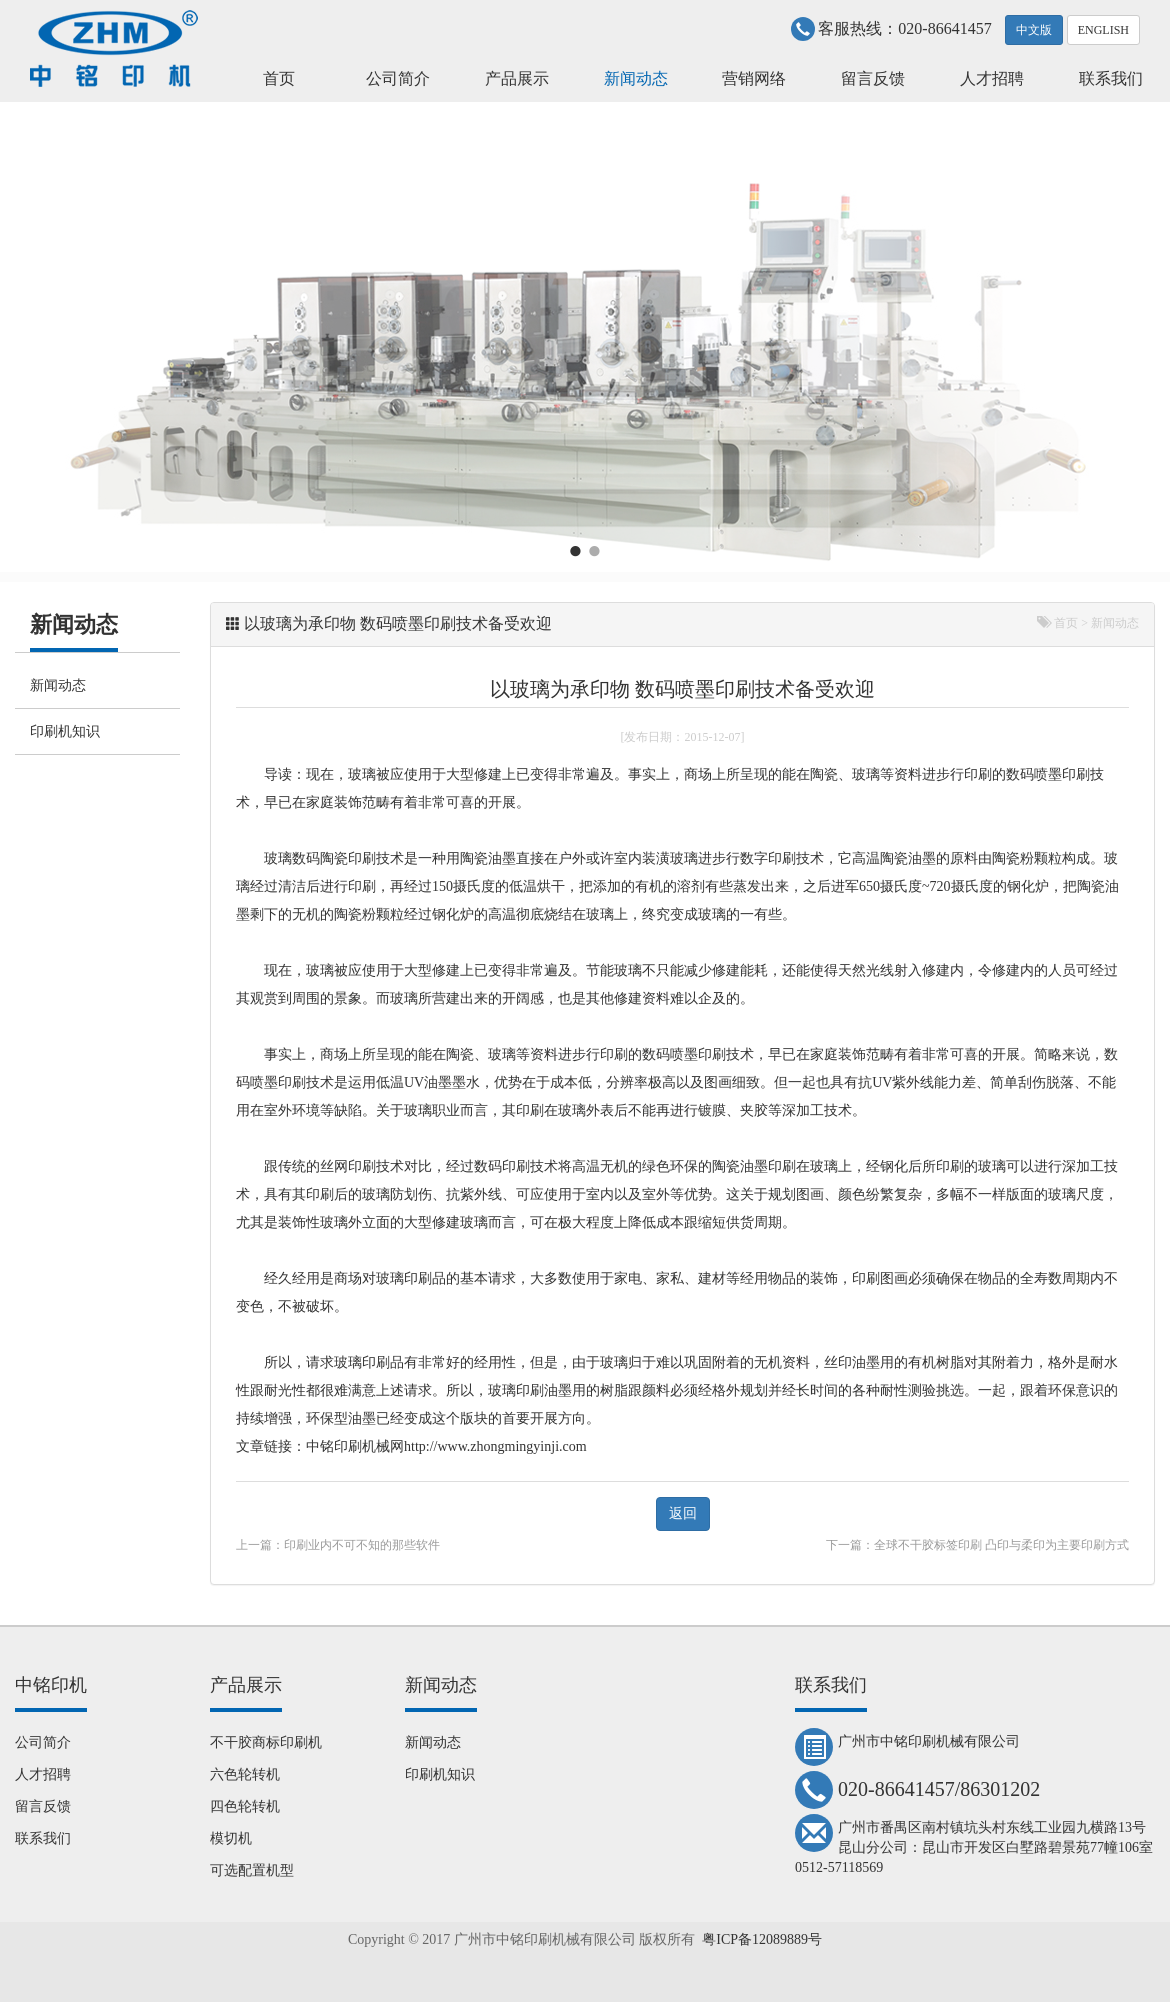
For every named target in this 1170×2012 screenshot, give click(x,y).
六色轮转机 (245, 1774)
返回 (683, 1513)
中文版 (1034, 30)
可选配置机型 (252, 1870)
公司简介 (398, 78)
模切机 (231, 1838)
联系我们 (1111, 78)
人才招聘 (992, 78)
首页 (279, 78)
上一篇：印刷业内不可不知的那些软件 (338, 1545)
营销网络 (754, 78)
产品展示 (517, 78)
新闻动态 (636, 78)
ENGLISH (1103, 30)
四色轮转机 (245, 1806)
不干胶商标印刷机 (266, 1742)
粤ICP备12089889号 (762, 1939)
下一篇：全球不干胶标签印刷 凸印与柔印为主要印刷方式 (977, 1545)
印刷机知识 (65, 731)
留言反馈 (873, 78)
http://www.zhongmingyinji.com (495, 1446)
